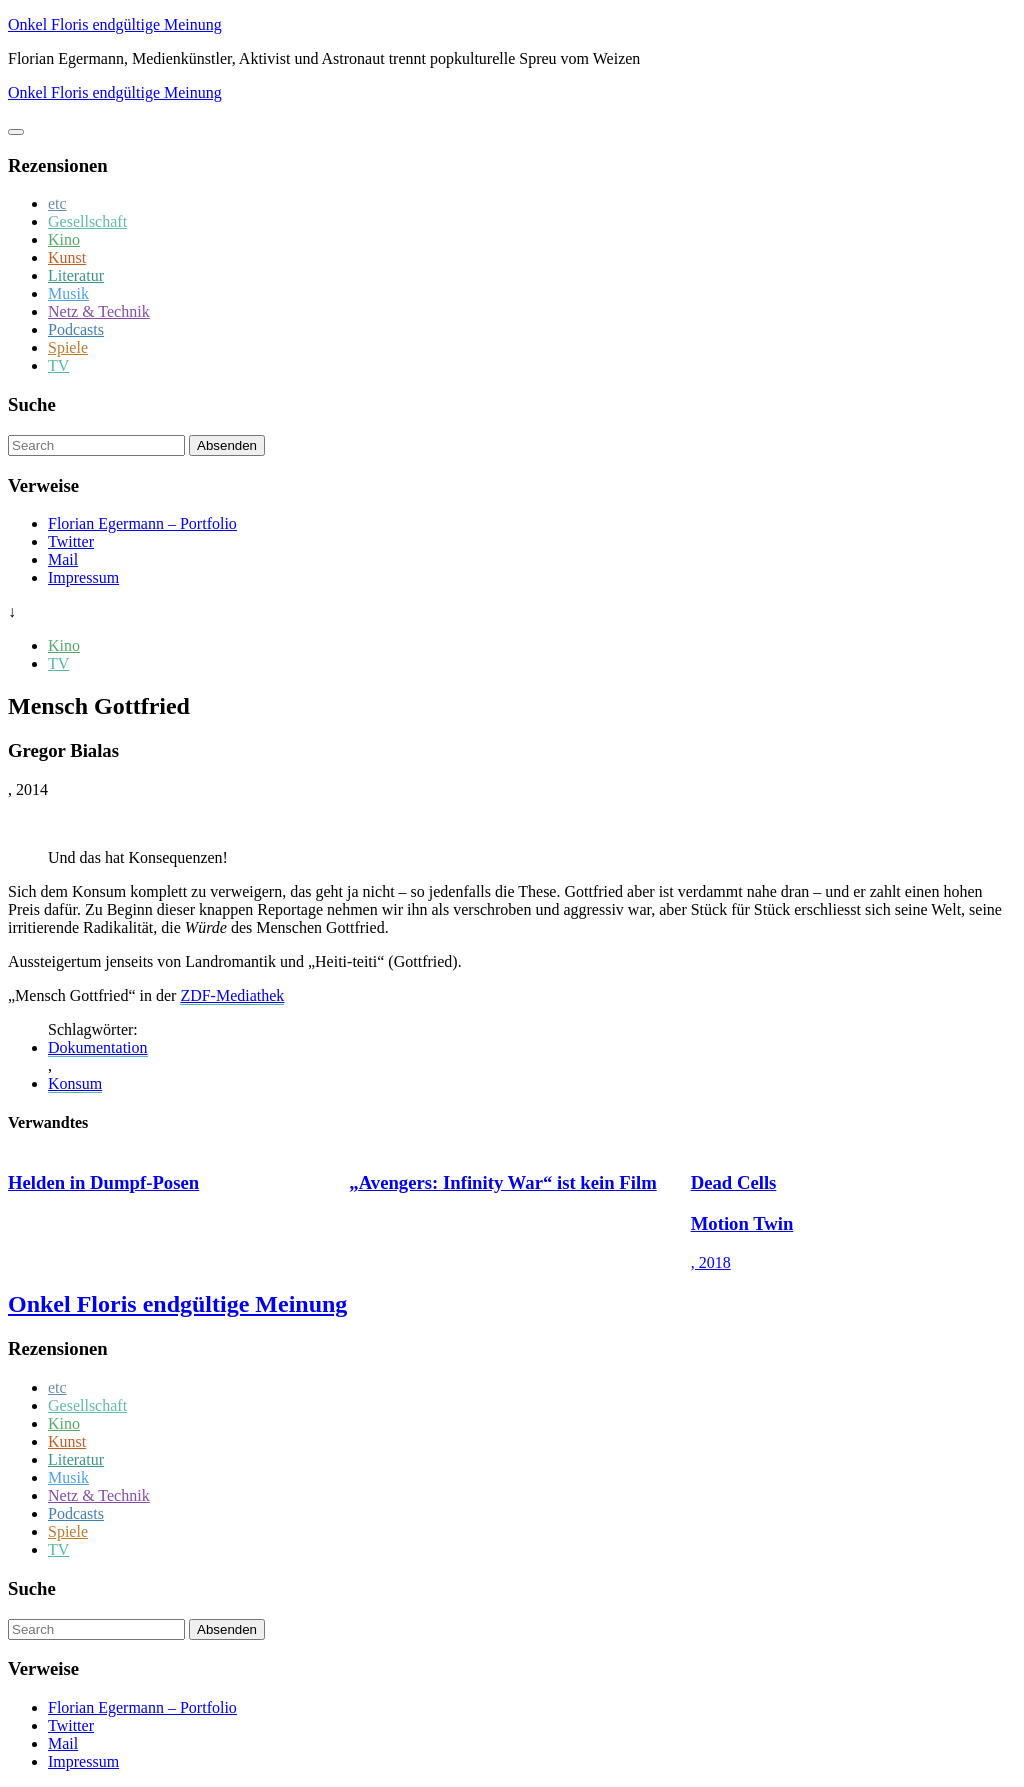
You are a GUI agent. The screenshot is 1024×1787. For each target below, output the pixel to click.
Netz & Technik (99, 311)
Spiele (68, 347)
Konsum (75, 1083)
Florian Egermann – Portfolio (142, 523)
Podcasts (76, 329)
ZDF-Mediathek (232, 995)
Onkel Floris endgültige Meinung (115, 24)
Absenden (227, 445)
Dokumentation (98, 1047)
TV (58, 365)
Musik (68, 293)
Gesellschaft (87, 221)
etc (57, 203)
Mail (63, 559)
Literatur (76, 275)
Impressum (83, 577)
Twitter (71, 541)
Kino (64, 239)
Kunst (67, 257)
